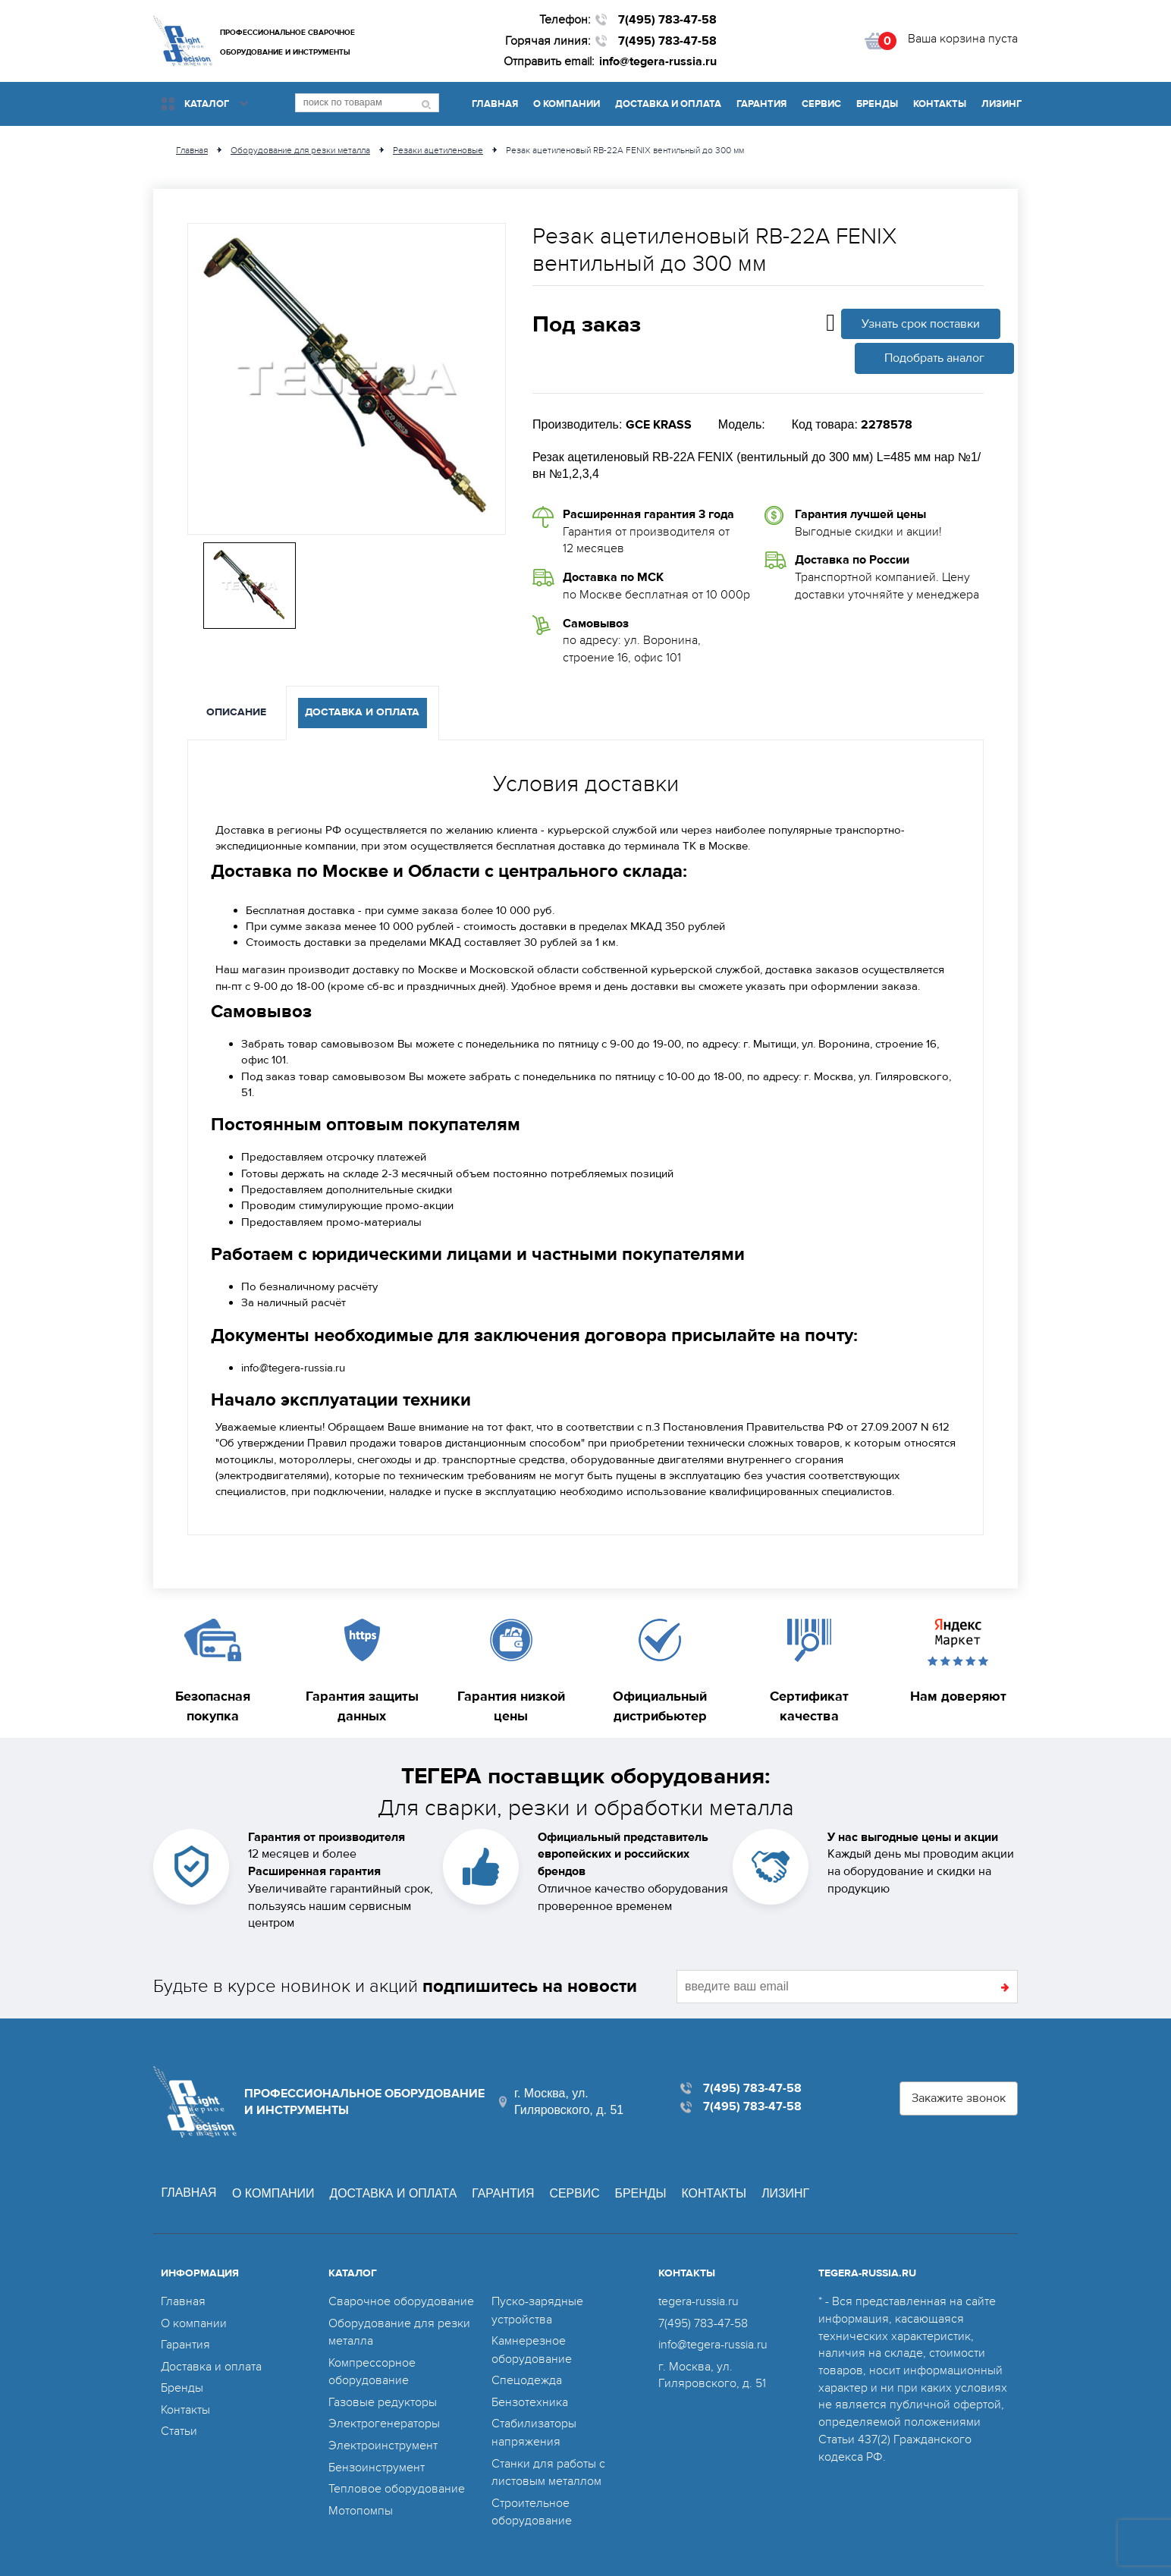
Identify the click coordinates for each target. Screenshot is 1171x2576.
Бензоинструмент (376, 2462)
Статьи (179, 2428)
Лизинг (1001, 104)
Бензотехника (529, 2399)
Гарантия (761, 104)
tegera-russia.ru (698, 2301)
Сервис (821, 104)
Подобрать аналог (934, 358)
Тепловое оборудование (396, 2483)
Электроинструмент (383, 2441)
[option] (347, 378)
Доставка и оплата (668, 104)
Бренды (877, 104)
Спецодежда (526, 2378)
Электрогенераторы (384, 2420)
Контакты (939, 104)
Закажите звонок (959, 2098)
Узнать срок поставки (921, 323)
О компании (566, 104)
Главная (495, 104)
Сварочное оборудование (401, 2301)
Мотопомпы (360, 2504)
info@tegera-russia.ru (658, 61)
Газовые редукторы (382, 2399)
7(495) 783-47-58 (667, 19)
